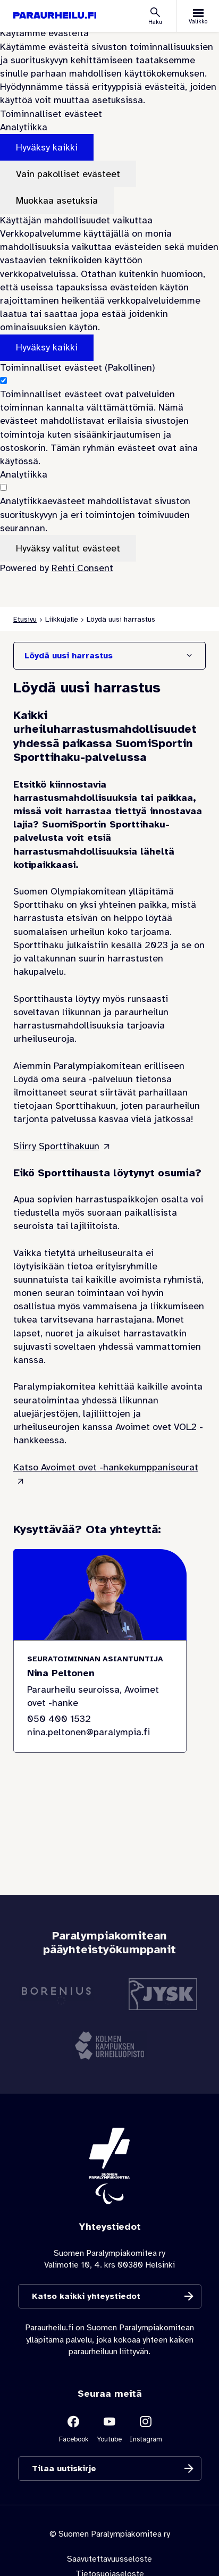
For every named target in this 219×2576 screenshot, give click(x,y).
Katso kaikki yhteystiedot (86, 2296)
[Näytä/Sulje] (189, 655)
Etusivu (25, 619)
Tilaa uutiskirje (64, 2468)
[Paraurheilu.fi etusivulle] (54, 15)
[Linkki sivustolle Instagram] (146, 2428)
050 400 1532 (59, 1719)
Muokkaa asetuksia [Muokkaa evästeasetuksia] (57, 200)
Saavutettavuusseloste (109, 2559)
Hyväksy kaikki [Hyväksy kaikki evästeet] (47, 147)
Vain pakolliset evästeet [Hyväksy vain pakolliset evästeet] (68, 174)
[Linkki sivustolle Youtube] (109, 2428)
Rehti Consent (82, 568)
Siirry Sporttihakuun (56, 1146)
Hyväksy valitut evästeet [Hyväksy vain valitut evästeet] (68, 548)
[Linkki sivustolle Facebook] (73, 2428)
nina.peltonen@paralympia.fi (88, 1732)
